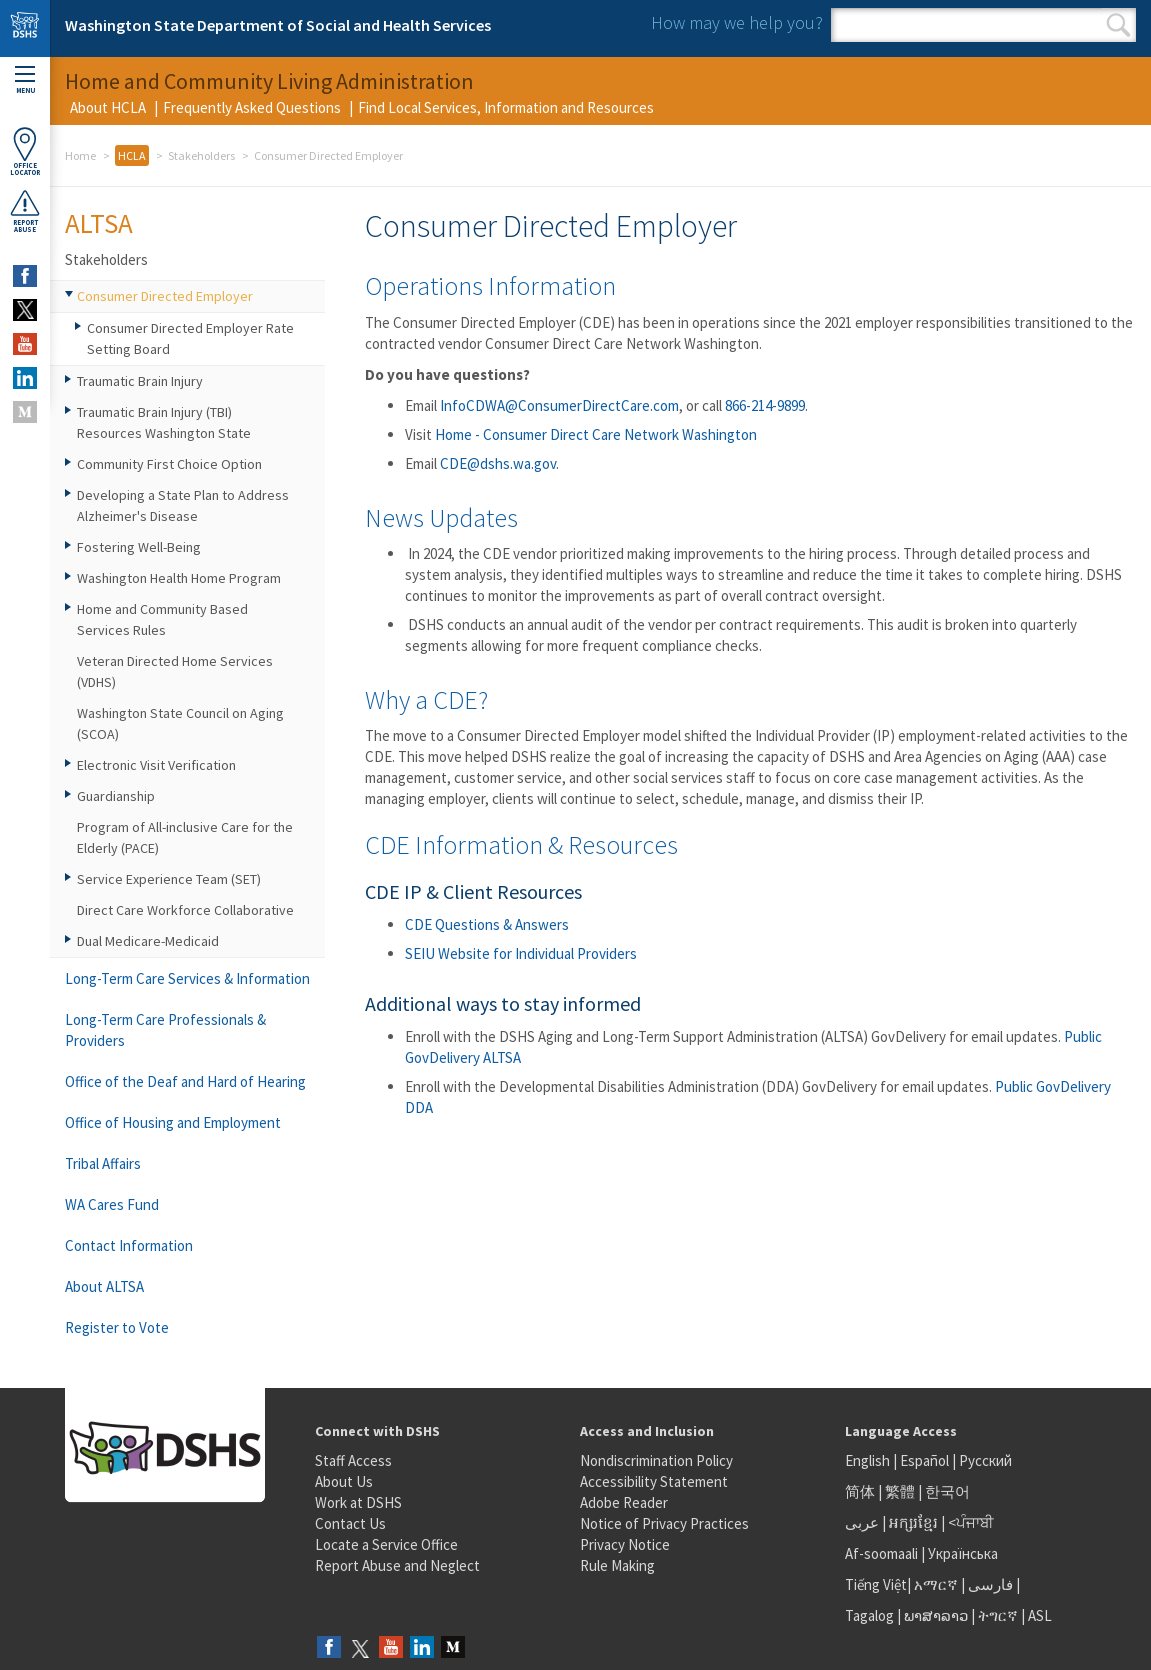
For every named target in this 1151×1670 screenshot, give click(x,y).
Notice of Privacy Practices (664, 1523)
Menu (25, 80)
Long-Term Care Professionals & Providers (165, 1030)
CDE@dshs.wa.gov (498, 463)
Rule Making (617, 1565)
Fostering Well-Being (139, 547)
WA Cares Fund (112, 1204)
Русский (985, 1460)
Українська (963, 1553)
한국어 (947, 1491)
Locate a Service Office (386, 1544)
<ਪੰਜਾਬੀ (971, 1522)
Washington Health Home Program (179, 578)
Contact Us (350, 1523)
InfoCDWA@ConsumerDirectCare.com (559, 405)
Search (1118, 25)
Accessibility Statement (654, 1481)
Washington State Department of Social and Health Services (278, 25)
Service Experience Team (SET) (169, 879)
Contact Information (129, 1245)
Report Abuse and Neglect (397, 1565)
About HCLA (108, 107)
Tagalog (869, 1615)
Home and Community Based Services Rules (162, 619)
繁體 (901, 1491)
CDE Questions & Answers (487, 924)
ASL (1040, 1615)
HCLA (132, 155)
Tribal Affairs (103, 1163)
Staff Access (353, 1460)
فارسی (989, 1584)
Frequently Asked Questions (252, 107)
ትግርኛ (998, 1615)
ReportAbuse (25, 211)
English (869, 1460)
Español (924, 1460)
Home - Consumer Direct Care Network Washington (596, 434)
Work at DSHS (358, 1502)
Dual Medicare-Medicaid (148, 941)
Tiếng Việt (876, 1584)
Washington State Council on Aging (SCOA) (180, 723)
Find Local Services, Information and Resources (506, 107)
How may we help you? (737, 22)
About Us (344, 1481)
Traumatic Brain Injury (140, 381)
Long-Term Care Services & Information (187, 978)
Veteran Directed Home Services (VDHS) (175, 671)
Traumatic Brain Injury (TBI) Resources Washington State (164, 422)
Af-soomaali (881, 1553)
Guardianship (116, 796)
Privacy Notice (625, 1544)
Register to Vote (117, 1327)
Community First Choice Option (169, 464)
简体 (860, 1491)
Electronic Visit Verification (156, 765)
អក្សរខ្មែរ (913, 1522)
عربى (862, 1522)
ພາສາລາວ (936, 1615)
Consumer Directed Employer (165, 296)
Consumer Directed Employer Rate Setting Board (190, 338)
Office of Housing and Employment (173, 1122)
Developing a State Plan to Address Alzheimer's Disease (183, 505)
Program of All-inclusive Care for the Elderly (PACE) (185, 837)
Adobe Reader (624, 1502)
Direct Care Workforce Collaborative (185, 910)
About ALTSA (104, 1286)
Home (80, 155)
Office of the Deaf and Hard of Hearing (185, 1081)
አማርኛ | (939, 1584)
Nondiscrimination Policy (656, 1460)
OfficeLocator (25, 151)
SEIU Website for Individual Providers (521, 953)
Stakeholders (201, 155)
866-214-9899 (765, 405)
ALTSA (99, 223)
